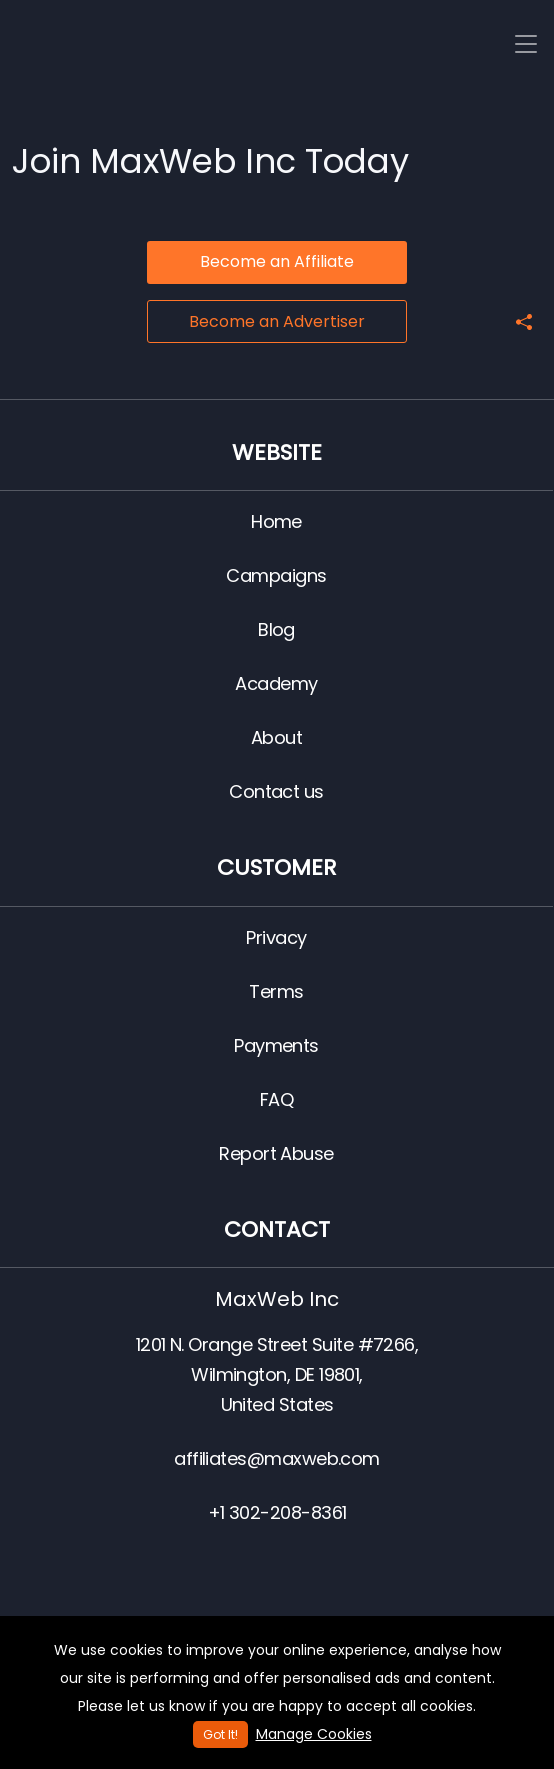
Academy (276, 683)
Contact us (276, 791)
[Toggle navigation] (526, 45)
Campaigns (276, 575)
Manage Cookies (314, 1734)
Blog (276, 629)
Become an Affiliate (277, 261)
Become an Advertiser (277, 321)
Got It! (220, 1734)
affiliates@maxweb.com (277, 1458)
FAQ (276, 1099)
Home (276, 521)
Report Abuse (276, 1153)
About (276, 737)
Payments (276, 1045)
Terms (276, 991)
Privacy (276, 937)
